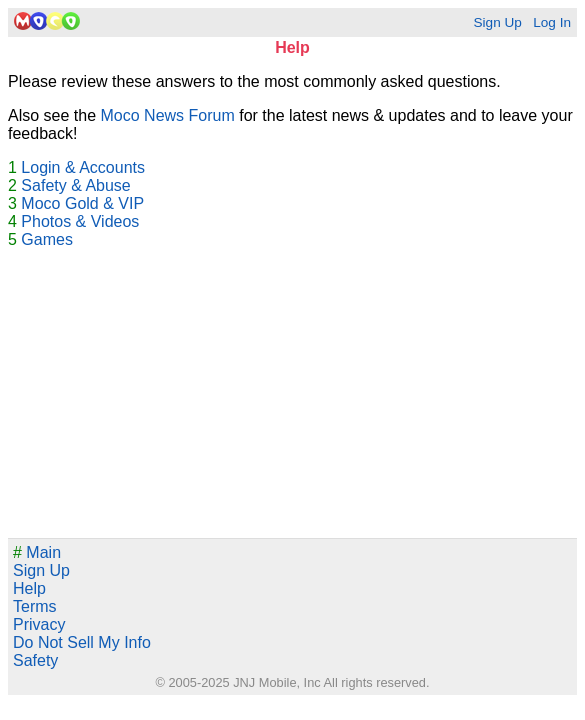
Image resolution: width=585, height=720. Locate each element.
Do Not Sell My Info (82, 642)
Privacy (39, 624)
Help (29, 588)
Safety (35, 660)
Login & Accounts (83, 167)
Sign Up (497, 22)
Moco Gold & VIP (82, 203)
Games (47, 239)
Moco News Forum (168, 115)
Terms (35, 606)
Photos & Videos (80, 221)
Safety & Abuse (75, 185)
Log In (552, 22)
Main (37, 552)
